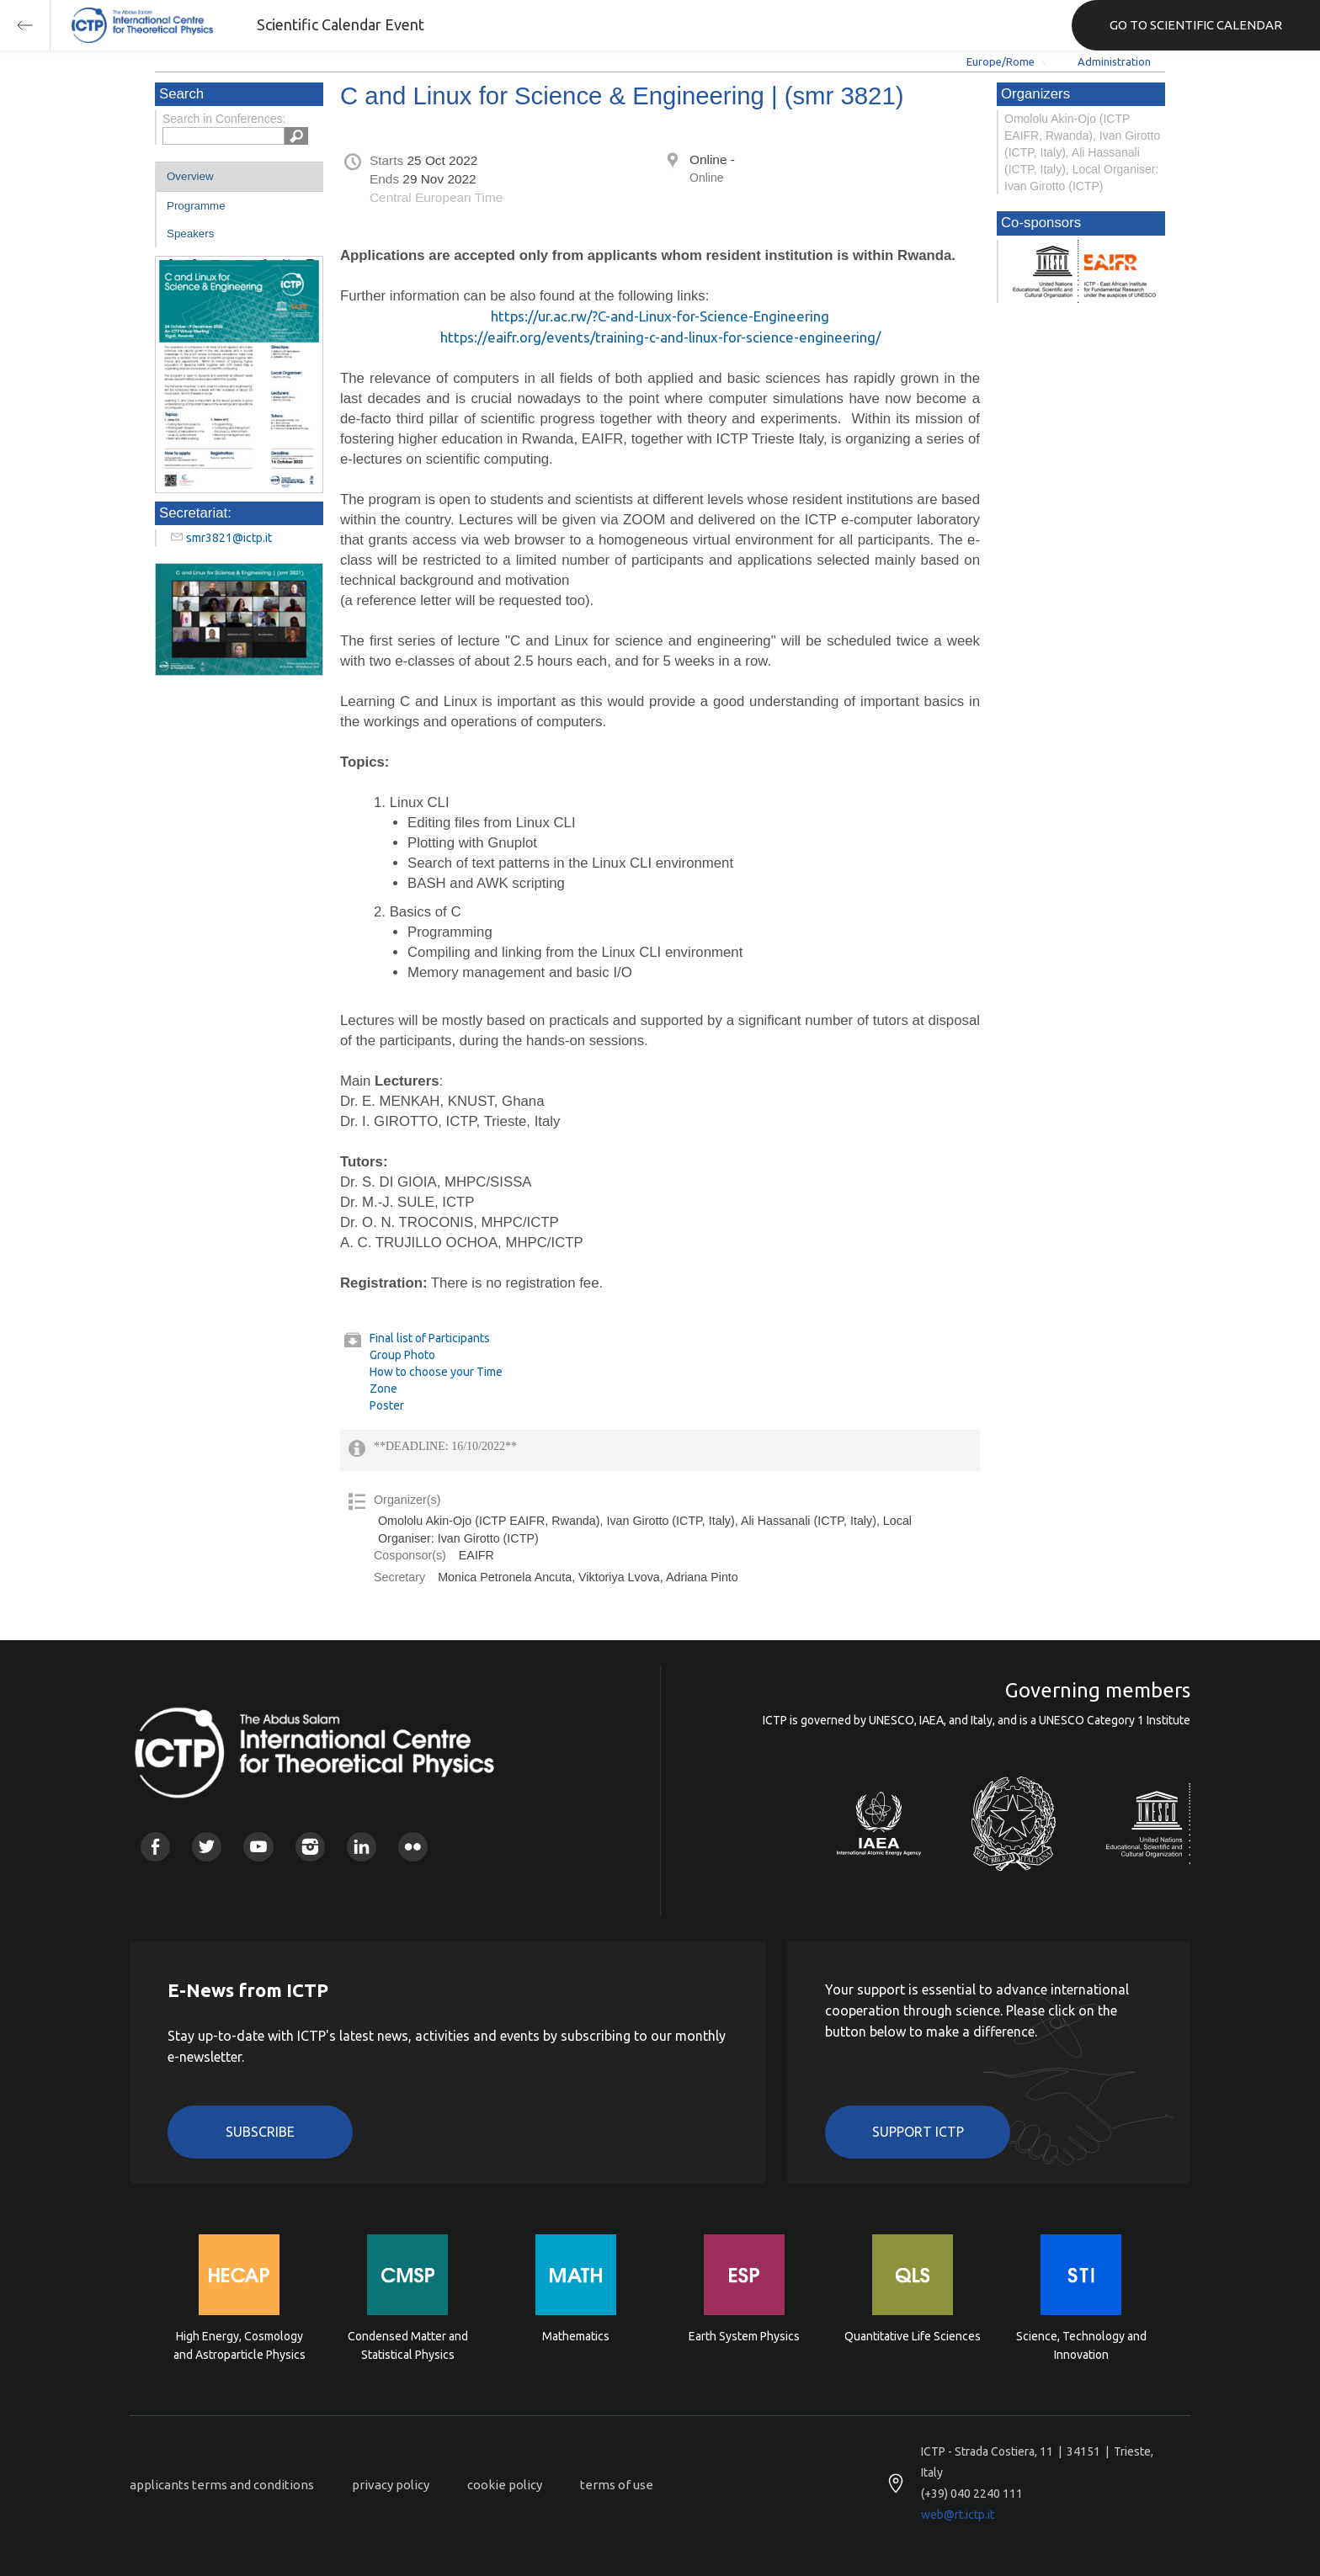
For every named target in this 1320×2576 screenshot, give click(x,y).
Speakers (190, 233)
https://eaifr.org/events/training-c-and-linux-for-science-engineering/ (660, 337)
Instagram (310, 1847)
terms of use (616, 2485)
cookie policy (504, 2485)
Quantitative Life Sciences (912, 2336)
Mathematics (575, 2336)
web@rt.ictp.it (957, 2514)
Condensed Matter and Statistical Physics (408, 2345)
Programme (196, 205)
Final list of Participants (430, 1338)
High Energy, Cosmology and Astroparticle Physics (239, 2345)
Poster (387, 1405)
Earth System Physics (744, 2336)
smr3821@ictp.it (229, 537)
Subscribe (260, 2131)
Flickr (413, 1847)
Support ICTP (918, 2131)
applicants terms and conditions (222, 2485)
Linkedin (361, 1847)
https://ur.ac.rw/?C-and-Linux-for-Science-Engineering (660, 316)
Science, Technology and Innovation (1081, 2345)
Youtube (258, 1847)
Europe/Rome (1000, 61)
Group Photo (402, 1355)
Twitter (206, 1847)
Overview (190, 176)
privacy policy (390, 2485)
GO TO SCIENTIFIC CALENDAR (1196, 25)
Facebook (155, 1847)
